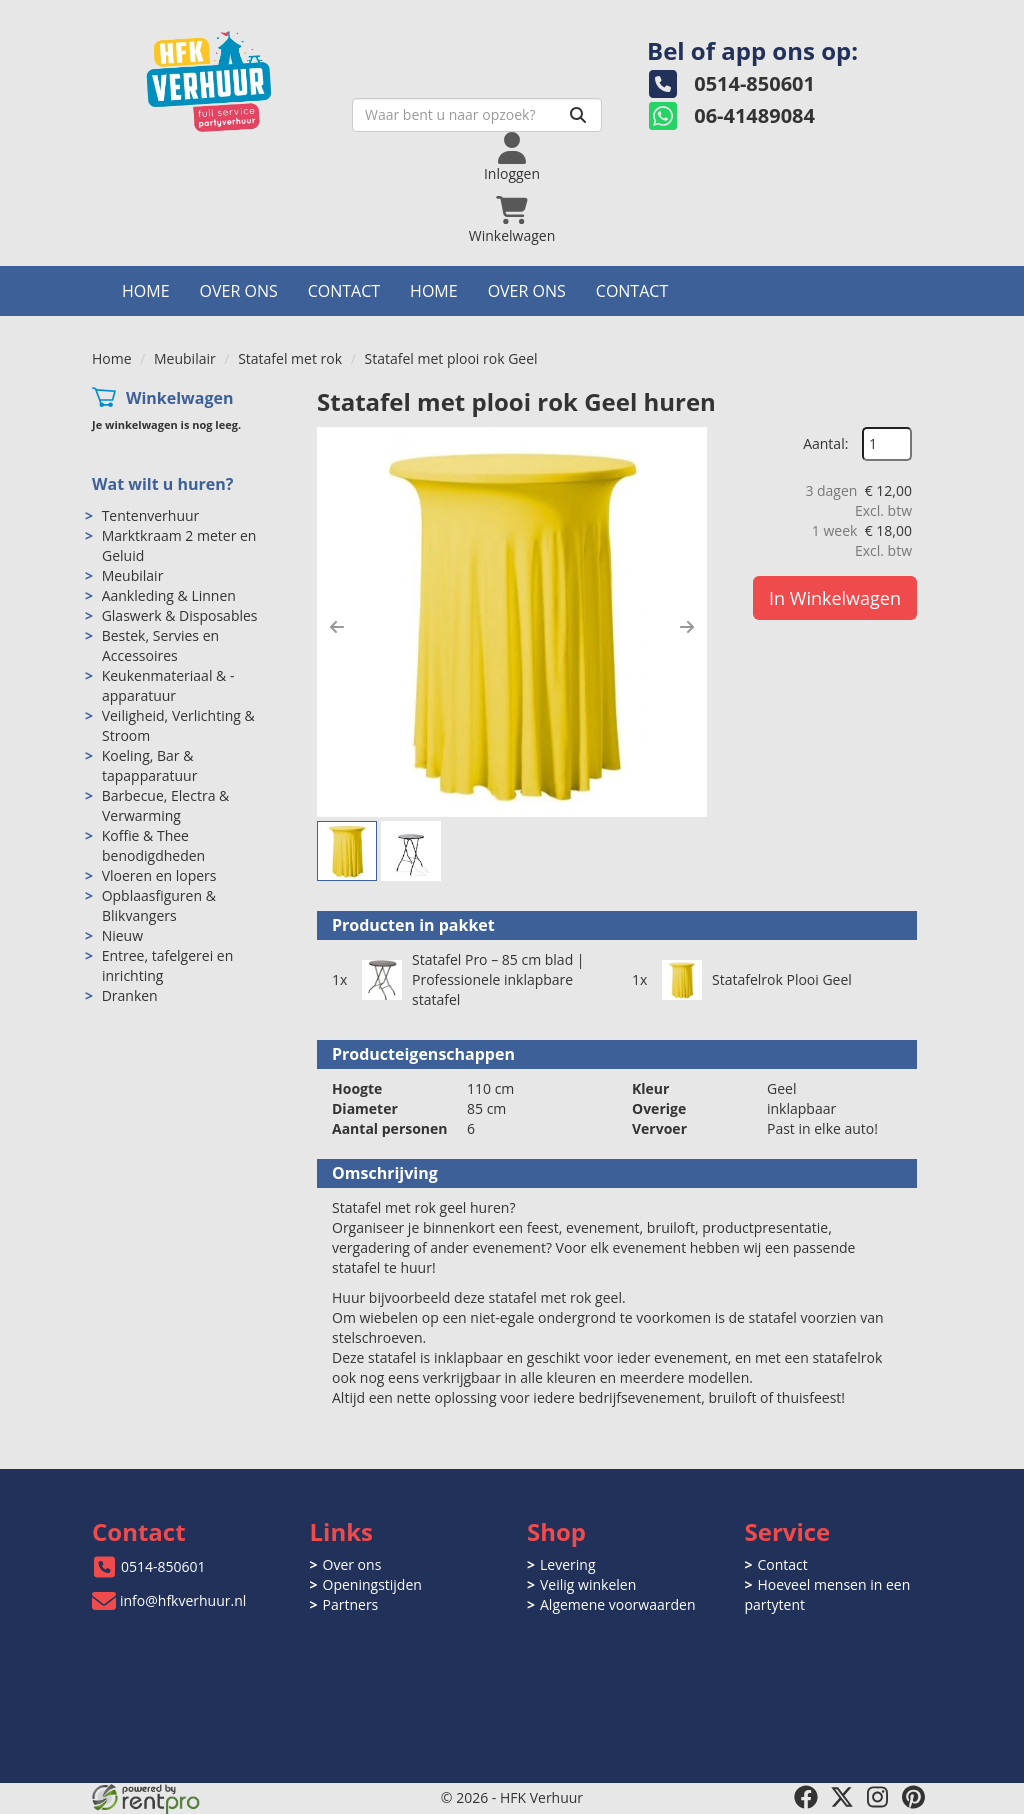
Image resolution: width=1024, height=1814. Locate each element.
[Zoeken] (578, 115)
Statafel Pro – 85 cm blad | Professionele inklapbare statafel (498, 979)
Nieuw (122, 935)
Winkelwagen (180, 398)
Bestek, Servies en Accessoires (160, 645)
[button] (337, 627)
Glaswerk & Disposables (180, 615)
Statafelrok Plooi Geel (782, 979)
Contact (344, 291)
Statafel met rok (290, 358)
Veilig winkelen (588, 1584)
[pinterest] (914, 1797)
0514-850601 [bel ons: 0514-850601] (163, 1566)
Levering (567, 1564)
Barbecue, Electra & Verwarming (166, 805)
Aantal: (825, 443)
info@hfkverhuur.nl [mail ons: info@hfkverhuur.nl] (183, 1600)
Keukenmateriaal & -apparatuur (168, 685)
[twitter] (842, 1797)
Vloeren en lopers (159, 875)
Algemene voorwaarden (617, 1604)
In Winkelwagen (835, 598)
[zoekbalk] (477, 115)
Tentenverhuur (151, 515)
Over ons (239, 291)
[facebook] (806, 1797)
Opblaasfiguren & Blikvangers (159, 905)
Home (146, 291)
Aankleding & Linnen (169, 595)
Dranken (130, 995)
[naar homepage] (232, 76)
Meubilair (185, 358)
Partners (351, 1604)
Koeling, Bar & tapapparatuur (150, 765)
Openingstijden (372, 1584)
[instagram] (878, 1797)
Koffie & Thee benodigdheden (154, 845)
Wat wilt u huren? (162, 484)
